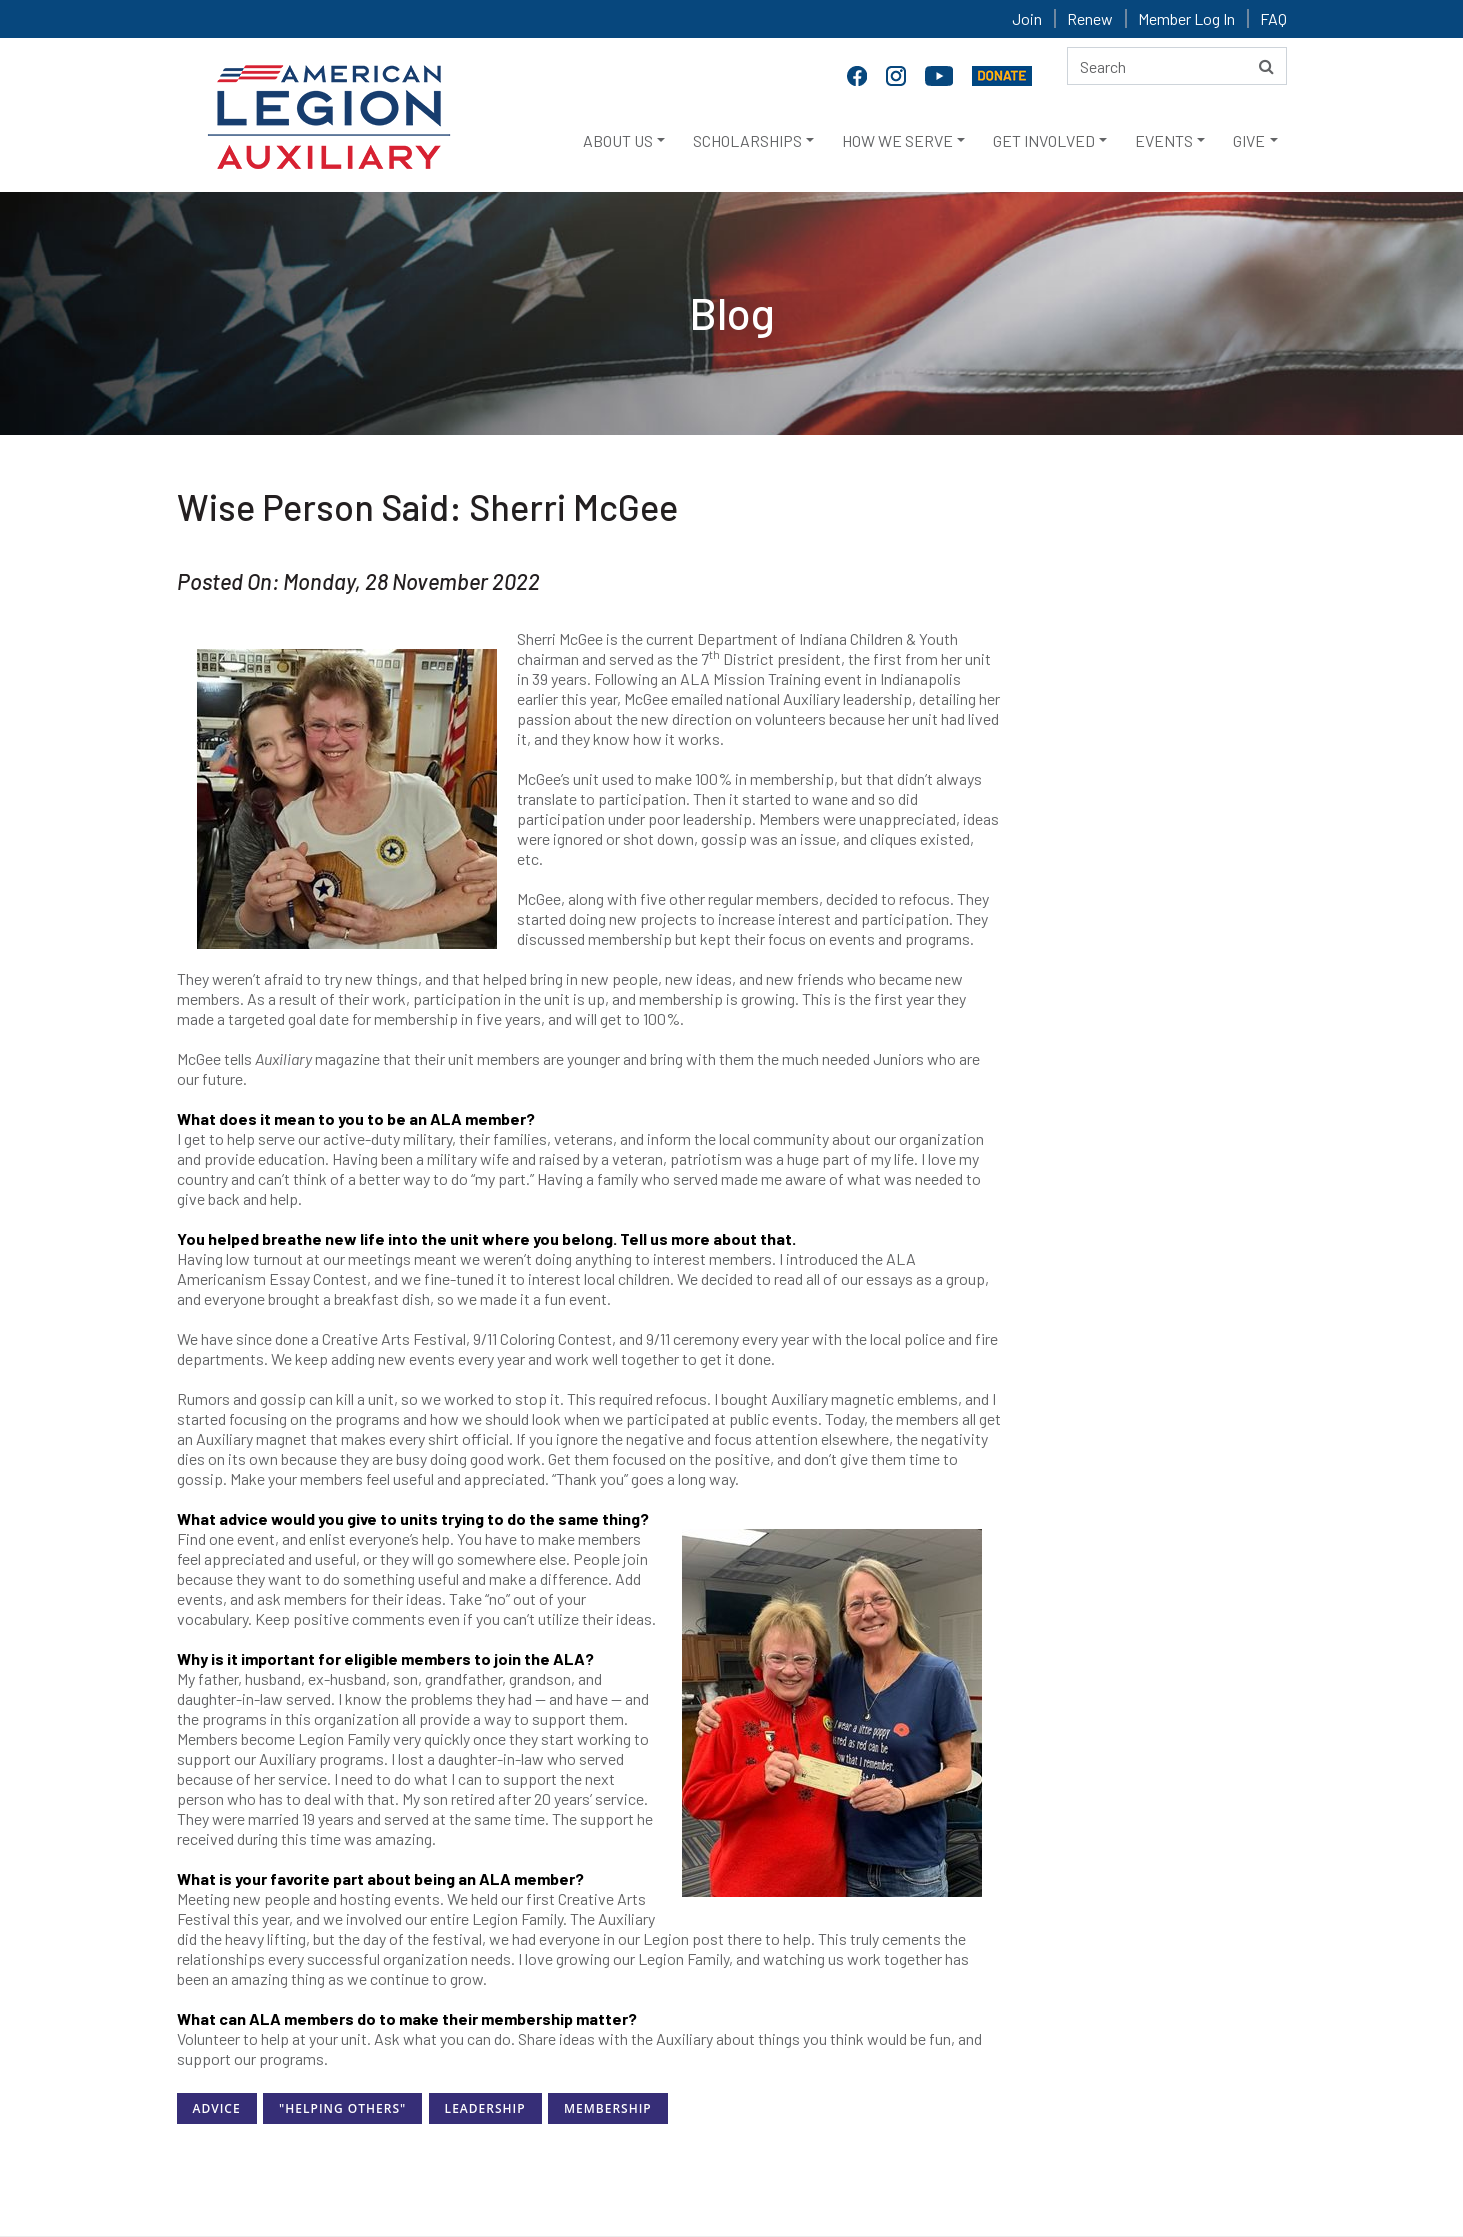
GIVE (1249, 140)
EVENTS (1164, 140)
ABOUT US (618, 140)
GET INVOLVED (1044, 140)
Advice (217, 2108)
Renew (1090, 18)
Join (1027, 18)
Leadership (485, 2108)
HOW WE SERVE (897, 140)
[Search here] (1177, 66)
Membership (608, 2108)
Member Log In (1186, 18)
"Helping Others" (342, 2108)
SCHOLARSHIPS (747, 140)
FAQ (1273, 18)
